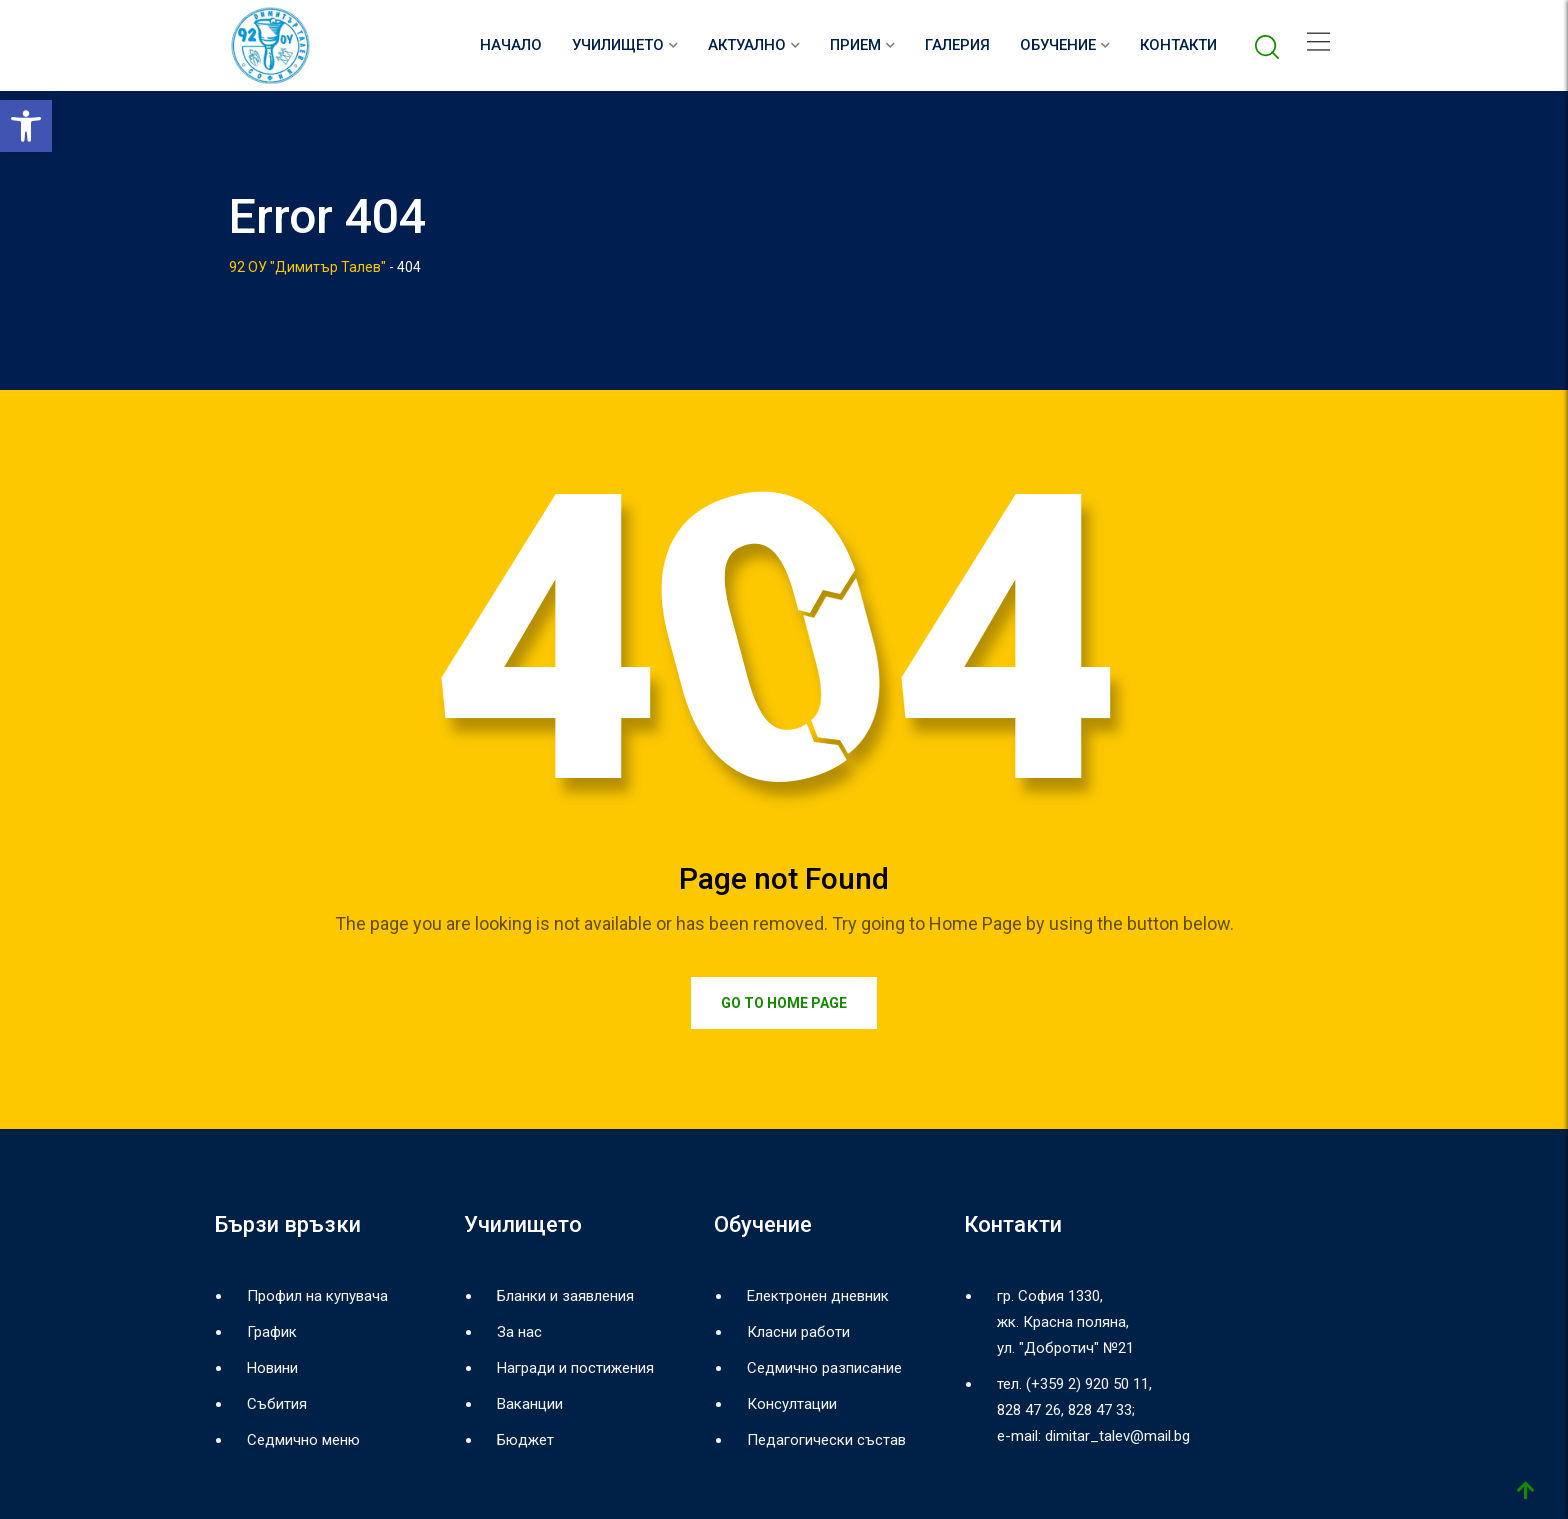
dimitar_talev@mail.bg (1117, 1436)
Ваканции (530, 1404)
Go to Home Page (784, 1003)
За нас (519, 1332)
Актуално (747, 45)
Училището (618, 45)
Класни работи (798, 1332)
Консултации (792, 1404)
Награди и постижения (575, 1368)
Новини (272, 1368)
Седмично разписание (824, 1368)
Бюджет (525, 1440)
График (272, 1332)
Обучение (1058, 45)
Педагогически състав (826, 1440)
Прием (855, 45)
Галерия (957, 45)
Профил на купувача (317, 1296)
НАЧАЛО (511, 45)
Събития (277, 1404)
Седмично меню (303, 1440)
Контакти (1178, 45)
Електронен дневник (818, 1296)
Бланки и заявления (565, 1296)
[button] (26, 126)
